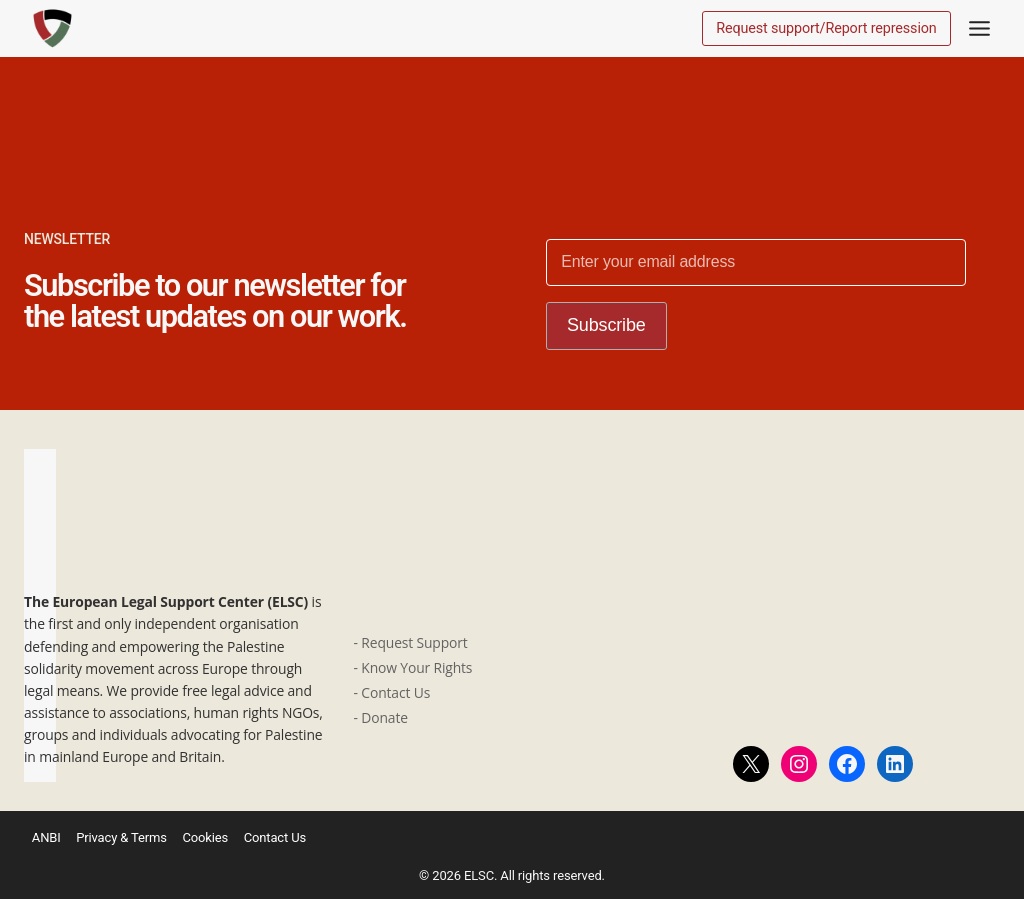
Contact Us (276, 837)
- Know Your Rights (413, 667)
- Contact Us (394, 692)
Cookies (205, 837)
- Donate (381, 717)
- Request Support (411, 642)
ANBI (46, 837)
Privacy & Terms (121, 837)
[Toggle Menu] (979, 28)
